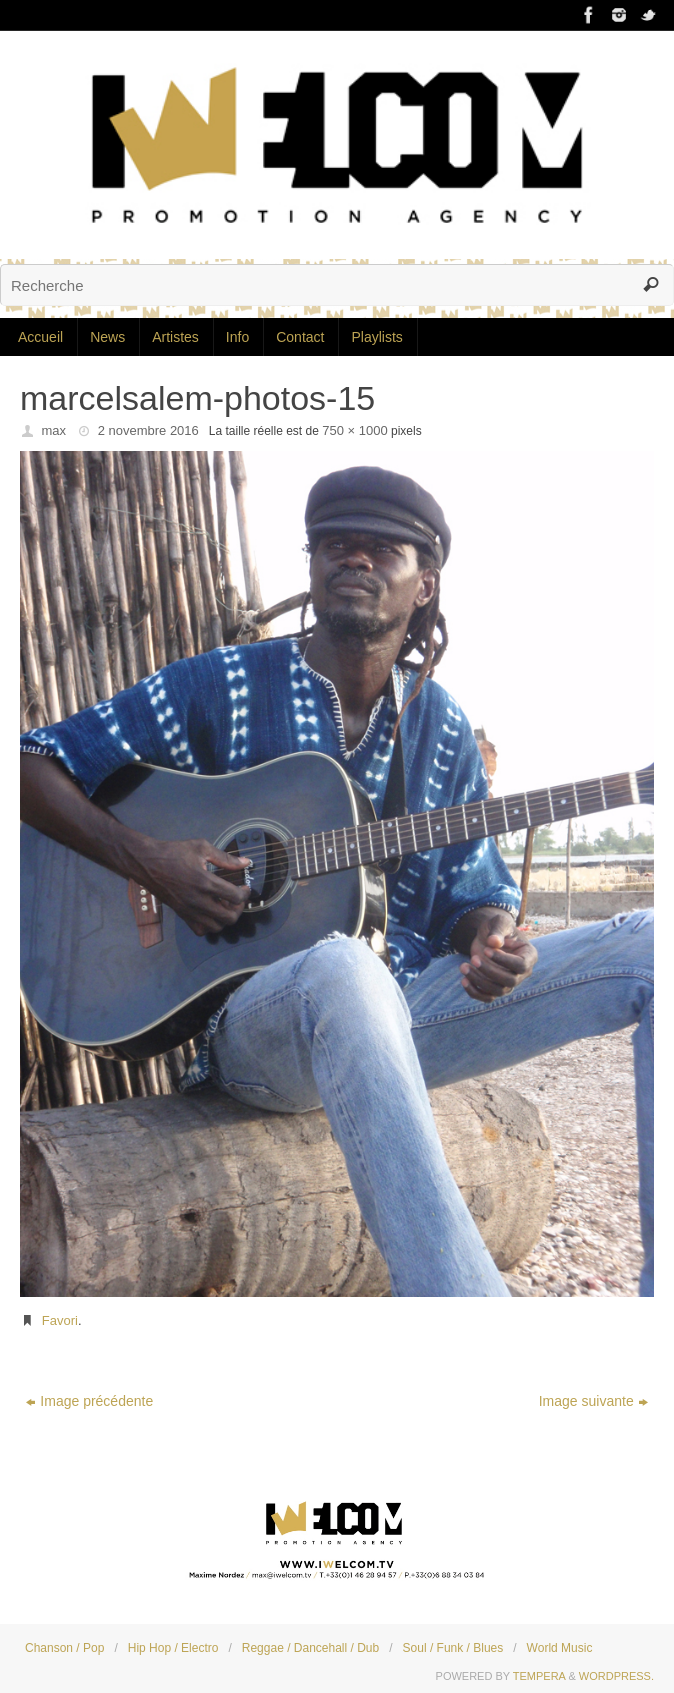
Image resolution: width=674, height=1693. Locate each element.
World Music (560, 1648)
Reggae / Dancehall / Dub (310, 1648)
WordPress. (616, 1676)
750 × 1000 (354, 430)
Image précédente (89, 1401)
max (54, 430)
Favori (60, 1320)
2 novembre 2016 (148, 430)
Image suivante (593, 1401)
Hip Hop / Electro (173, 1648)
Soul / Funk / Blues (453, 1648)
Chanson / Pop (64, 1648)
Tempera (539, 1676)
